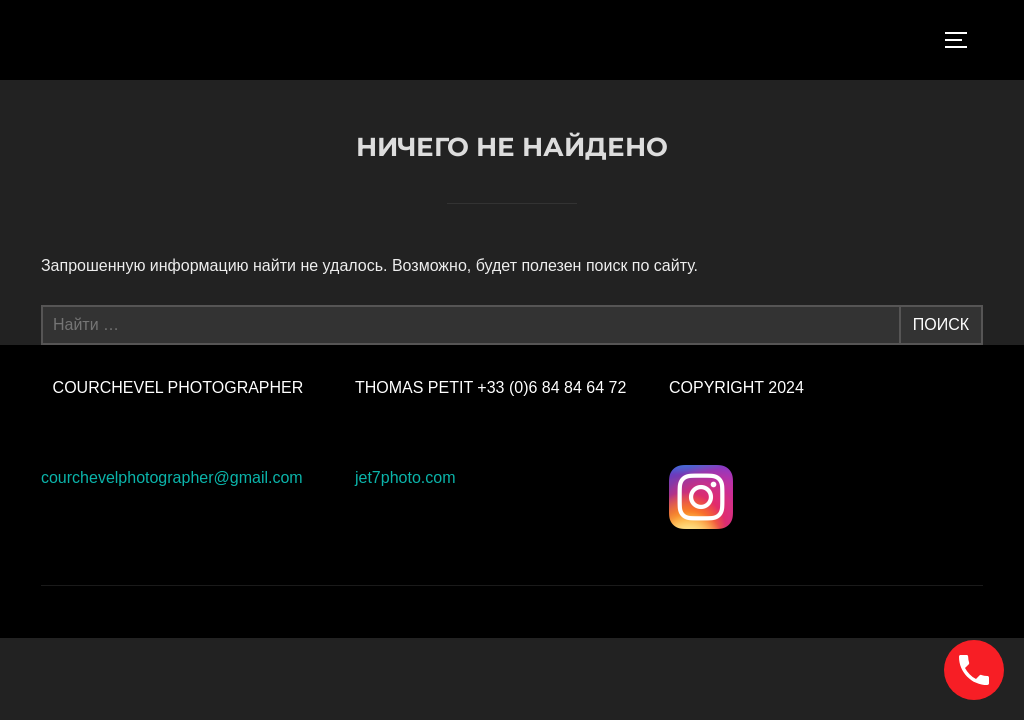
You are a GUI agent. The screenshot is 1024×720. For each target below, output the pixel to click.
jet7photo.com (405, 477)
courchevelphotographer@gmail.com (172, 477)
